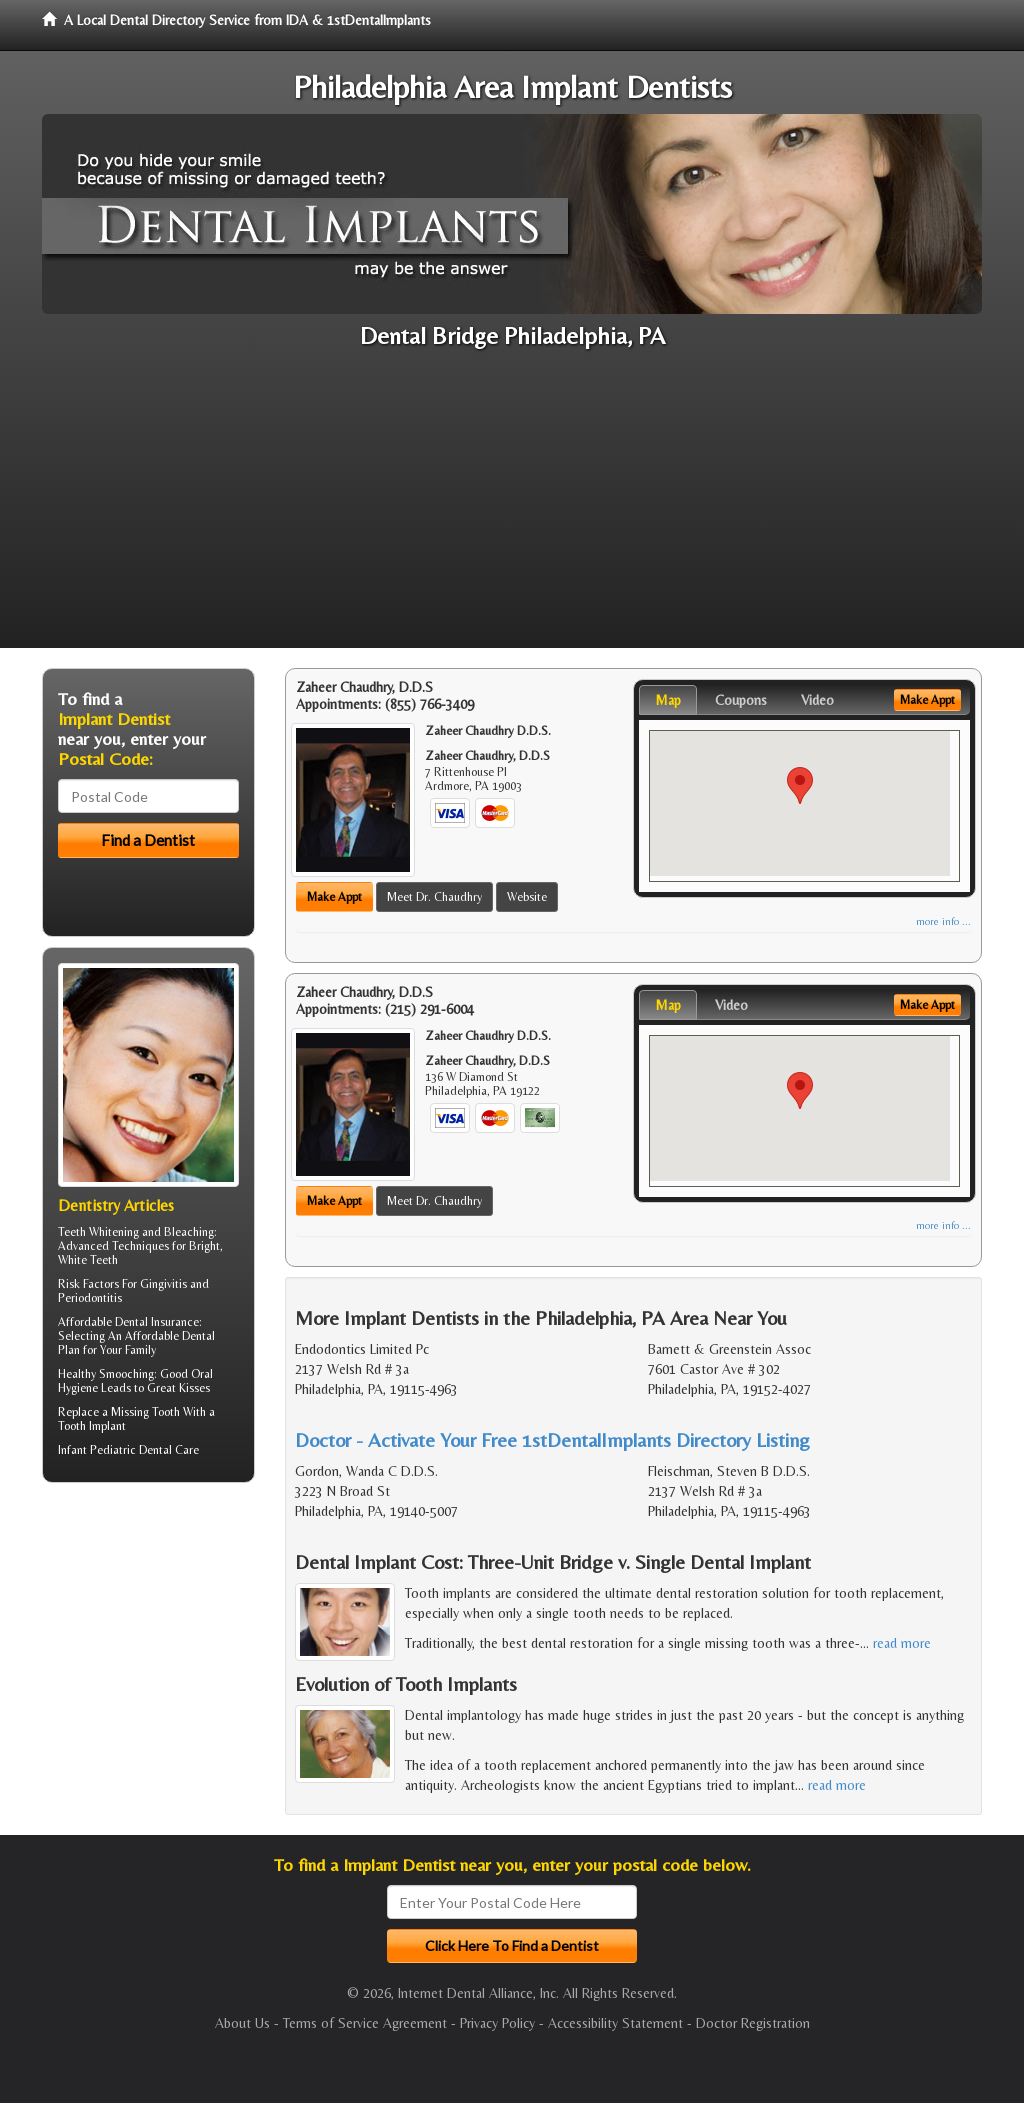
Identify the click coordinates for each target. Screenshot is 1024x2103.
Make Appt (334, 897)
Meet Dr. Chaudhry (434, 897)
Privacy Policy (497, 2023)
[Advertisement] (512, 508)
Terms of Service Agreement (365, 2023)
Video (817, 700)
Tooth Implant (92, 1426)
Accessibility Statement (615, 2023)
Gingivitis (163, 1284)
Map (668, 700)
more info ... (943, 921)
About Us (242, 2023)
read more (902, 1643)
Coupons (741, 700)
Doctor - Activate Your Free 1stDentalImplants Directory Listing (552, 1439)
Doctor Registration (753, 2023)
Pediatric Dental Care (144, 1450)
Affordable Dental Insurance (128, 1322)
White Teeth (88, 1260)
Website (527, 897)
